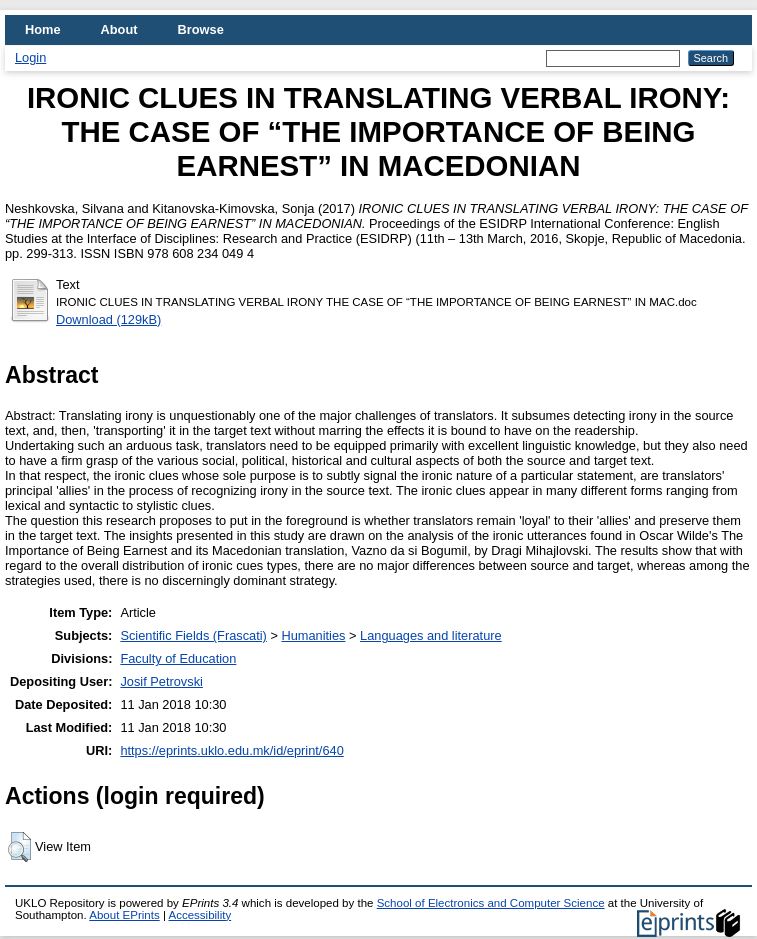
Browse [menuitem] (201, 29)
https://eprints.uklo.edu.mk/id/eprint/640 (231, 750)
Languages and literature (431, 635)
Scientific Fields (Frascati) (193, 635)
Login (30, 57)
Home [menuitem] (43, 29)
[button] (19, 847)
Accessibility (199, 915)
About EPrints (124, 915)
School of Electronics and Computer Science (491, 903)
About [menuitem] (119, 29)
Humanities (313, 635)
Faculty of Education (178, 658)
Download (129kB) (108, 319)
